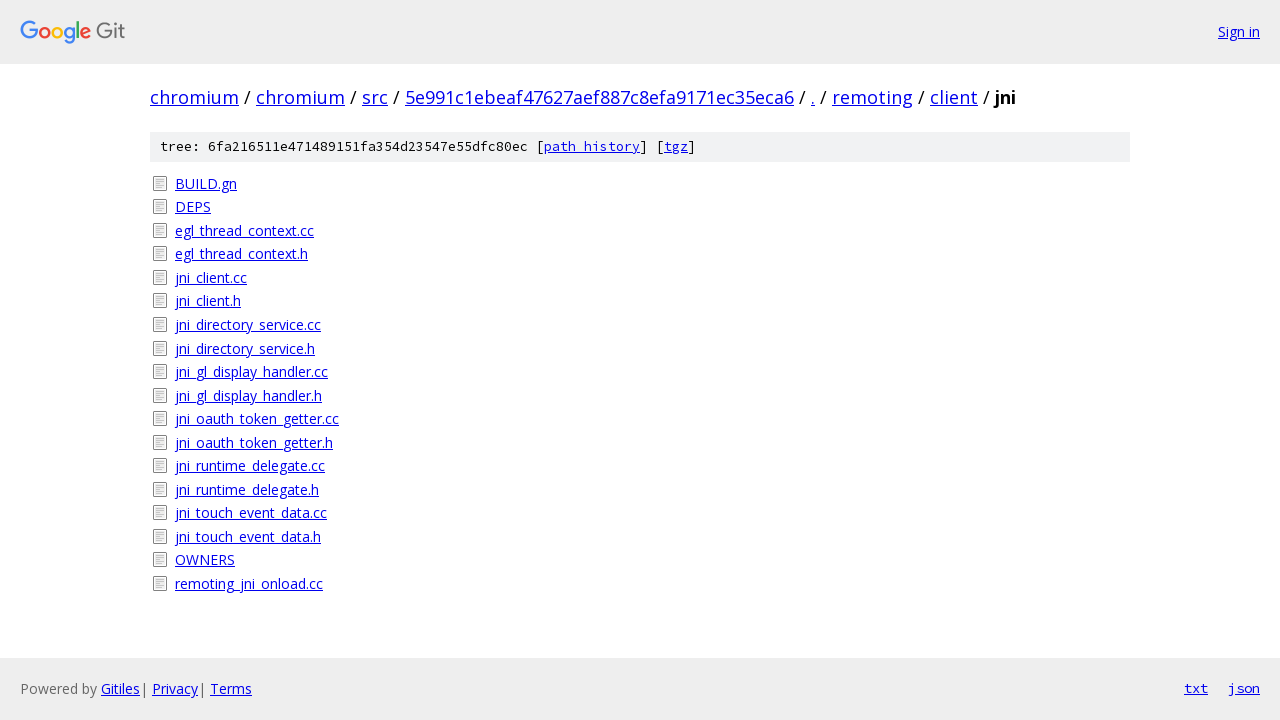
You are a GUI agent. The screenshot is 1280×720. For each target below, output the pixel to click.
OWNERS (205, 559)
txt (1196, 688)
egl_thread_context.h (241, 253)
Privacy (175, 688)
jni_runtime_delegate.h (247, 489)
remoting (872, 97)
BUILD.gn (206, 183)
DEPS (193, 206)
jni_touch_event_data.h (248, 536)
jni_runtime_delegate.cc (250, 465)
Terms (231, 688)
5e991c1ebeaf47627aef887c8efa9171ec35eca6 (599, 97)
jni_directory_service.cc (248, 324)
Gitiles (120, 688)
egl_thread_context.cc (244, 230)
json (1244, 688)
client (954, 97)
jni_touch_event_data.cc (251, 512)
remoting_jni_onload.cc (249, 583)
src (375, 97)
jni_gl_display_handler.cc (251, 371)
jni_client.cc (211, 277)
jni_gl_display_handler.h (248, 395)
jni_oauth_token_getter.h (254, 442)
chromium (194, 97)
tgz (676, 146)
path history (592, 146)
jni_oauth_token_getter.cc (257, 418)
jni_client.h (208, 300)
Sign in (1239, 31)
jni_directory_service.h (245, 348)
